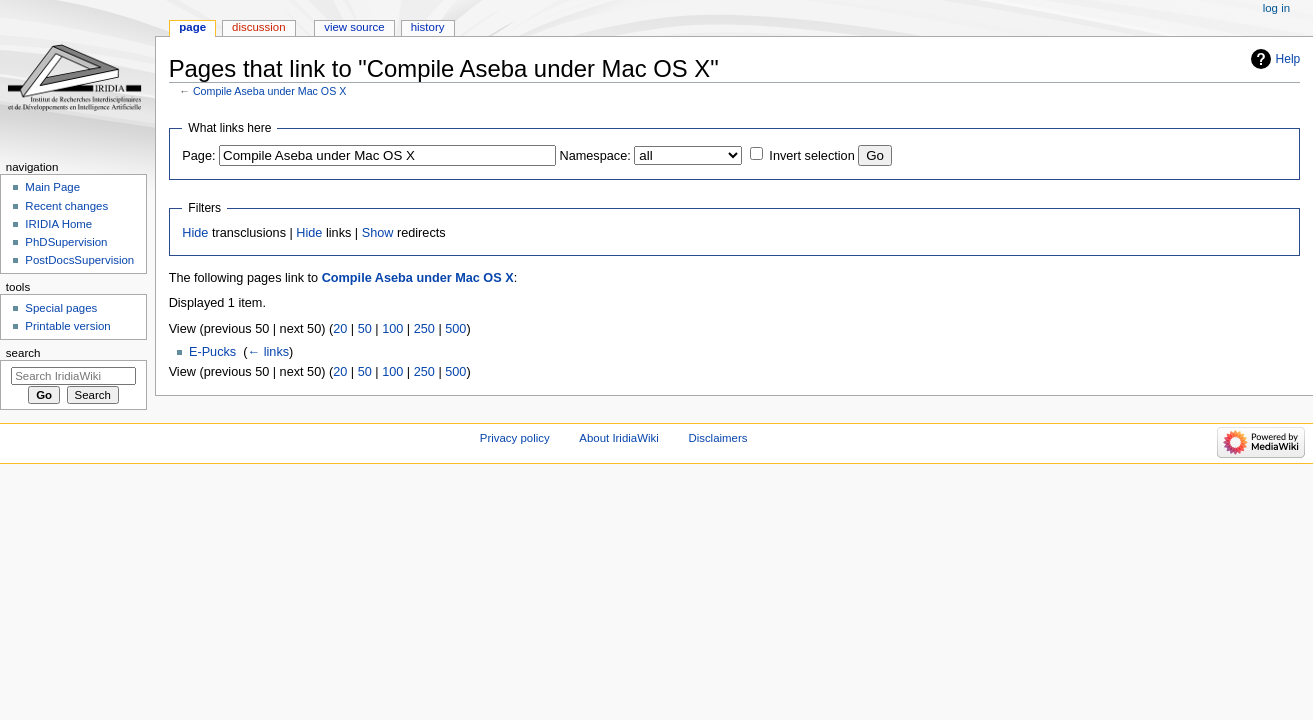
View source (354, 27)
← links (268, 352)
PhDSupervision (66, 242)
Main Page (52, 187)
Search (23, 353)
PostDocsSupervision (79, 260)
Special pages (61, 308)
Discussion (258, 27)
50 (365, 329)
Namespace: (595, 156)
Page (192, 27)
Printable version (67, 326)
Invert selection (811, 156)
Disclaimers (717, 438)
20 (340, 329)
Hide (195, 233)
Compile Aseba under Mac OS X (269, 91)
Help (1288, 59)
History (428, 27)
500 (455, 329)
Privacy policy (515, 438)
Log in (1276, 8)
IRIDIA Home (58, 224)
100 (392, 329)
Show (378, 233)
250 (424, 329)
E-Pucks (212, 352)
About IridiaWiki (618, 438)
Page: (198, 156)
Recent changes (66, 206)
